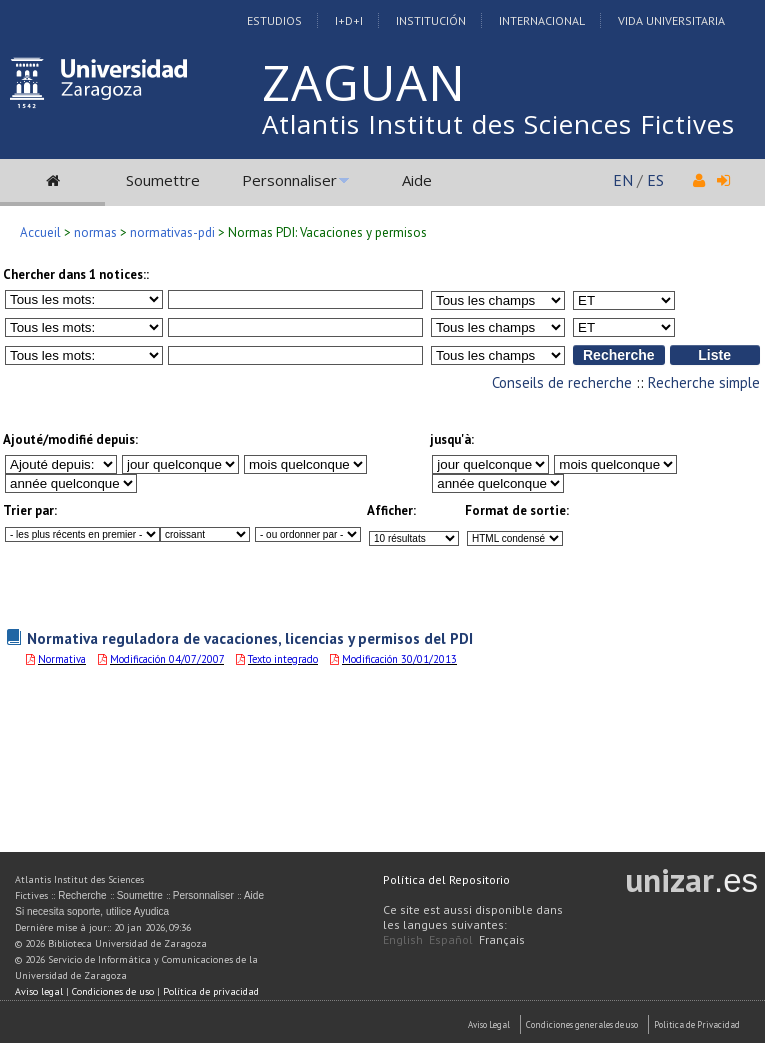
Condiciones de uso (113, 991)
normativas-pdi (172, 232)
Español (451, 939)
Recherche (82, 895)
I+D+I (349, 20)
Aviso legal (39, 991)
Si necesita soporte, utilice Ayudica (92, 911)
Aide (417, 180)
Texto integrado (283, 659)
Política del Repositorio (446, 879)
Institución (431, 20)
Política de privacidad (211, 991)
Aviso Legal (489, 1024)
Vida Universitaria (671, 20)
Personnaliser (289, 180)
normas (95, 232)
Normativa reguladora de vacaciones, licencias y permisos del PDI (250, 638)
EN (623, 180)
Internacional (542, 20)
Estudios (274, 20)
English (403, 939)
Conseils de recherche (562, 382)
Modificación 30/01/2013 (399, 659)
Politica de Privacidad (697, 1024)
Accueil (40, 232)
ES (655, 180)
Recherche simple (704, 382)
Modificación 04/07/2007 (167, 659)
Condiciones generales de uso (582, 1024)
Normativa (62, 659)
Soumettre (163, 180)
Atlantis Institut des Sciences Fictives (498, 124)
